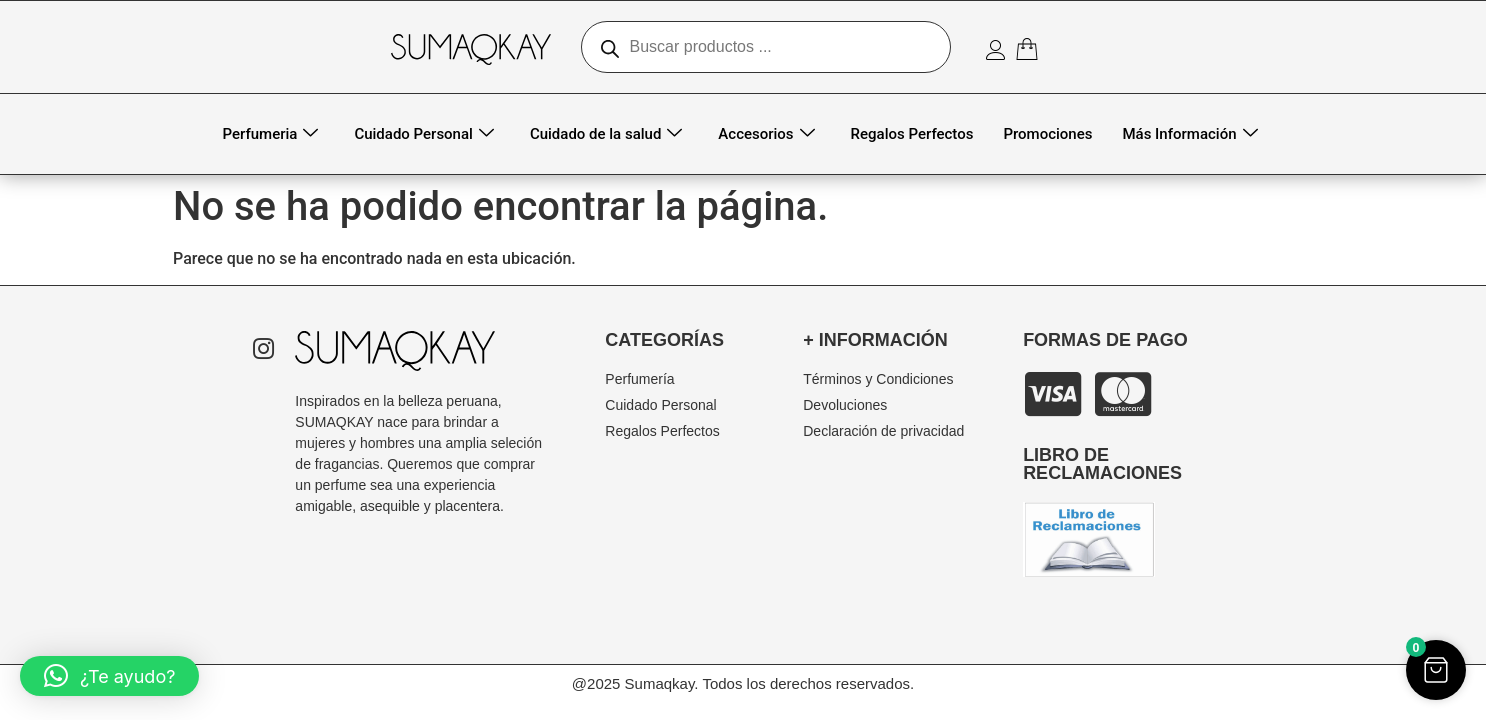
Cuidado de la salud (606, 134)
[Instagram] (263, 351)
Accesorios (766, 134)
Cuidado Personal (424, 134)
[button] (109, 676)
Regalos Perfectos (912, 134)
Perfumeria (271, 134)
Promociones (1047, 134)
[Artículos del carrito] (1031, 49)
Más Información (1189, 134)
